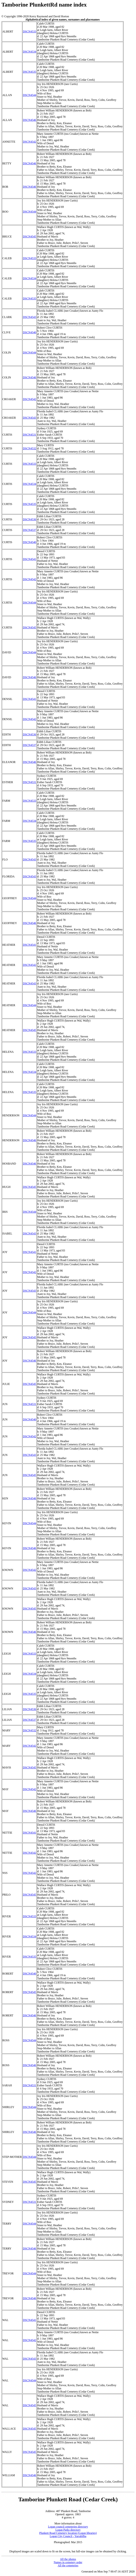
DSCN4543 (29, 317)
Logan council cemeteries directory (68, 2526)
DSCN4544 (29, 95)
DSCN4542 (29, 141)
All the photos (68, 2559)
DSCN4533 (29, 31)
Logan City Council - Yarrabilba (68, 2536)
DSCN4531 (29, 434)
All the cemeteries (68, 2565)
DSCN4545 (29, 236)
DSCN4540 (29, 332)
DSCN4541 (29, 559)
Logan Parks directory (68, 2529)
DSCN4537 (29, 530)
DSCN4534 (29, 51)
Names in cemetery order (68, 2562)
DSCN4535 (29, 71)
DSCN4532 (29, 448)
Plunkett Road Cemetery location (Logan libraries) (68, 2533)
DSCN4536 (29, 519)
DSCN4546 (29, 119)
